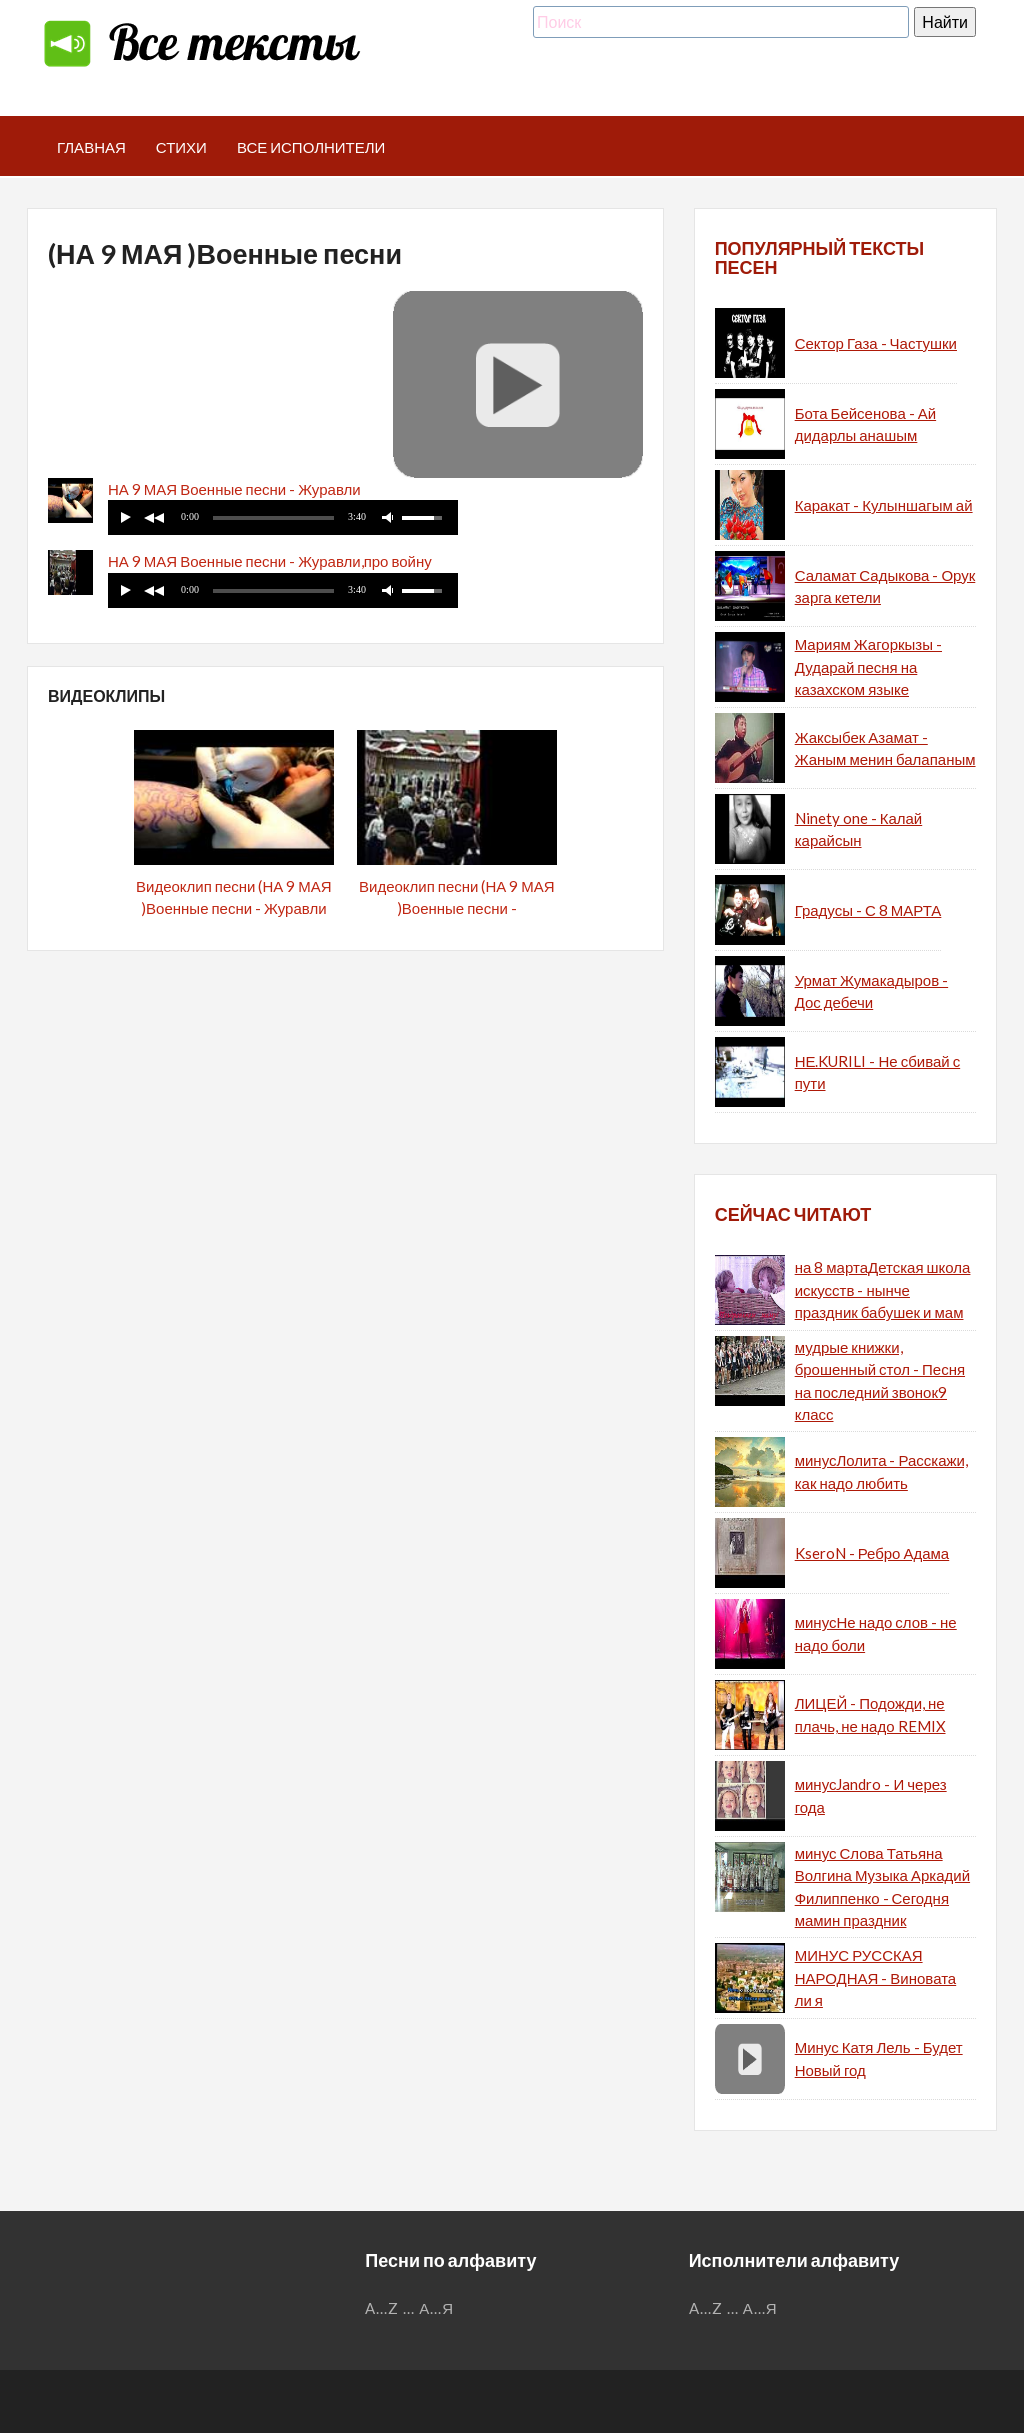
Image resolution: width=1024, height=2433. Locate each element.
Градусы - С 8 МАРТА (868, 910)
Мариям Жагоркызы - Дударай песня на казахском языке (868, 666)
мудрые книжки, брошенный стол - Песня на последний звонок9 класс (880, 1381)
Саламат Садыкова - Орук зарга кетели (885, 586)
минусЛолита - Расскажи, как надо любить (881, 1471)
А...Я (436, 2308)
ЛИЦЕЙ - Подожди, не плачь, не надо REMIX (870, 1714)
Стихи (181, 147)
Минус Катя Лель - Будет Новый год (879, 2058)
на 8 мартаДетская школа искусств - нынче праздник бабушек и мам (883, 1289)
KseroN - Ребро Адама (872, 1553)
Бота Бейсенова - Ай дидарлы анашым (865, 424)
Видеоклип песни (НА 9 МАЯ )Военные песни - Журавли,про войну (457, 908)
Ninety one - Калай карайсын (859, 829)
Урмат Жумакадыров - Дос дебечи (871, 991)
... (409, 2308)
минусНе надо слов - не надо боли (876, 1633)
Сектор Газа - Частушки (876, 343)
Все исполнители (311, 147)
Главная (91, 147)
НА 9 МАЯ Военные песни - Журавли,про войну (270, 561)
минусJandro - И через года (871, 1795)
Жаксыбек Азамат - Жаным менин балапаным (885, 748)
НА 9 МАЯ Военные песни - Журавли (234, 489)
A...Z (382, 2308)
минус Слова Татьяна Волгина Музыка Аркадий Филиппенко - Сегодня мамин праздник (882, 1887)
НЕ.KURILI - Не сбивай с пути (878, 1072)
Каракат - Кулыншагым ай (884, 505)
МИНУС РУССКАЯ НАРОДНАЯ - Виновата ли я (876, 1977)
